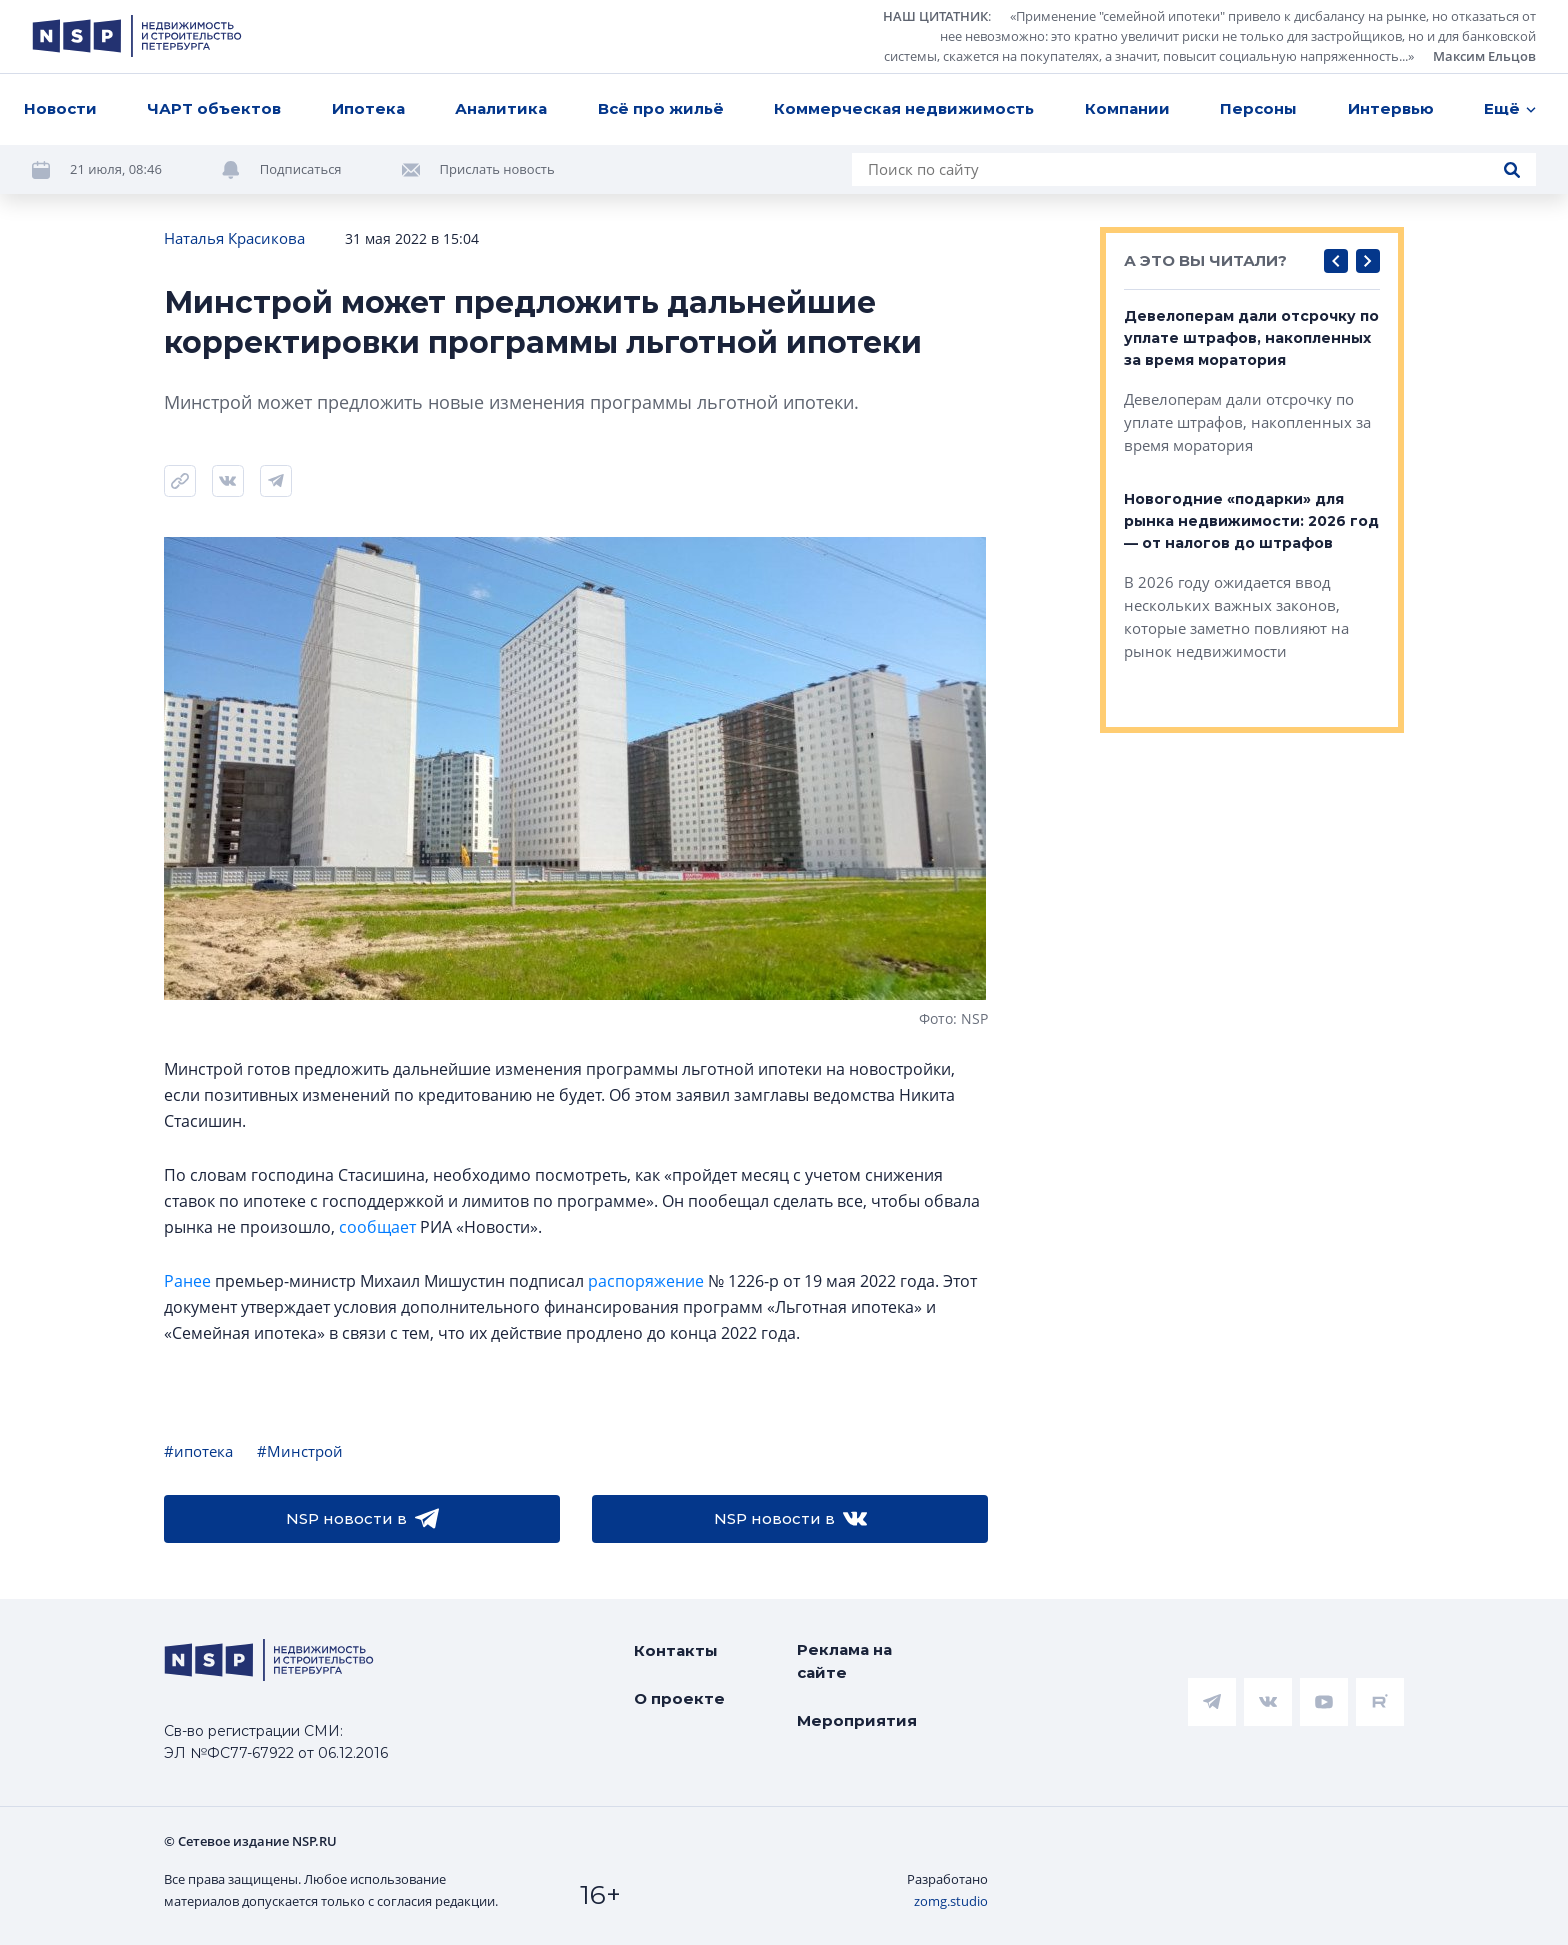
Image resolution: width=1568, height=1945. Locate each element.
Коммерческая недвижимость (904, 108)
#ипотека (198, 1451)
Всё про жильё (661, 108)
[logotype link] (137, 36)
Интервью (1391, 108)
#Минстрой (300, 1451)
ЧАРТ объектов (214, 108)
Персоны (1258, 108)
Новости (60, 108)
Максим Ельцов (1484, 56)
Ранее (187, 1281)
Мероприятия (857, 1720)
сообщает (377, 1227)
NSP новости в (362, 1519)
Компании (1127, 108)
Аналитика (501, 108)
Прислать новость (497, 169)
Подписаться (301, 169)
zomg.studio (951, 1901)
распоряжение (646, 1281)
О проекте (679, 1698)
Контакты (676, 1650)
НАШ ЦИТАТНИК (935, 16)
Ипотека (368, 108)
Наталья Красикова (234, 238)
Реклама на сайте (844, 1661)
